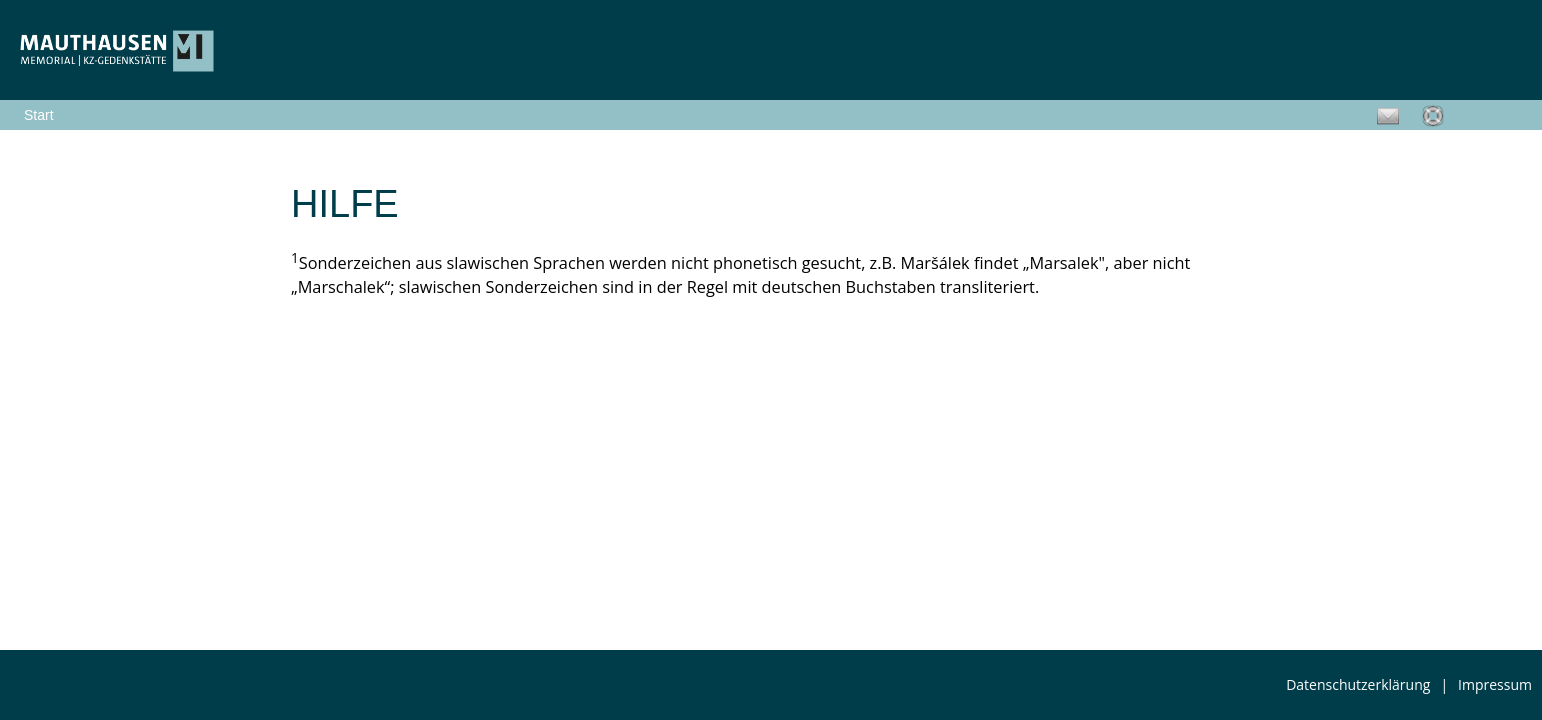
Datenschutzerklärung (1358, 684)
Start (39, 115)
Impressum (1495, 684)
